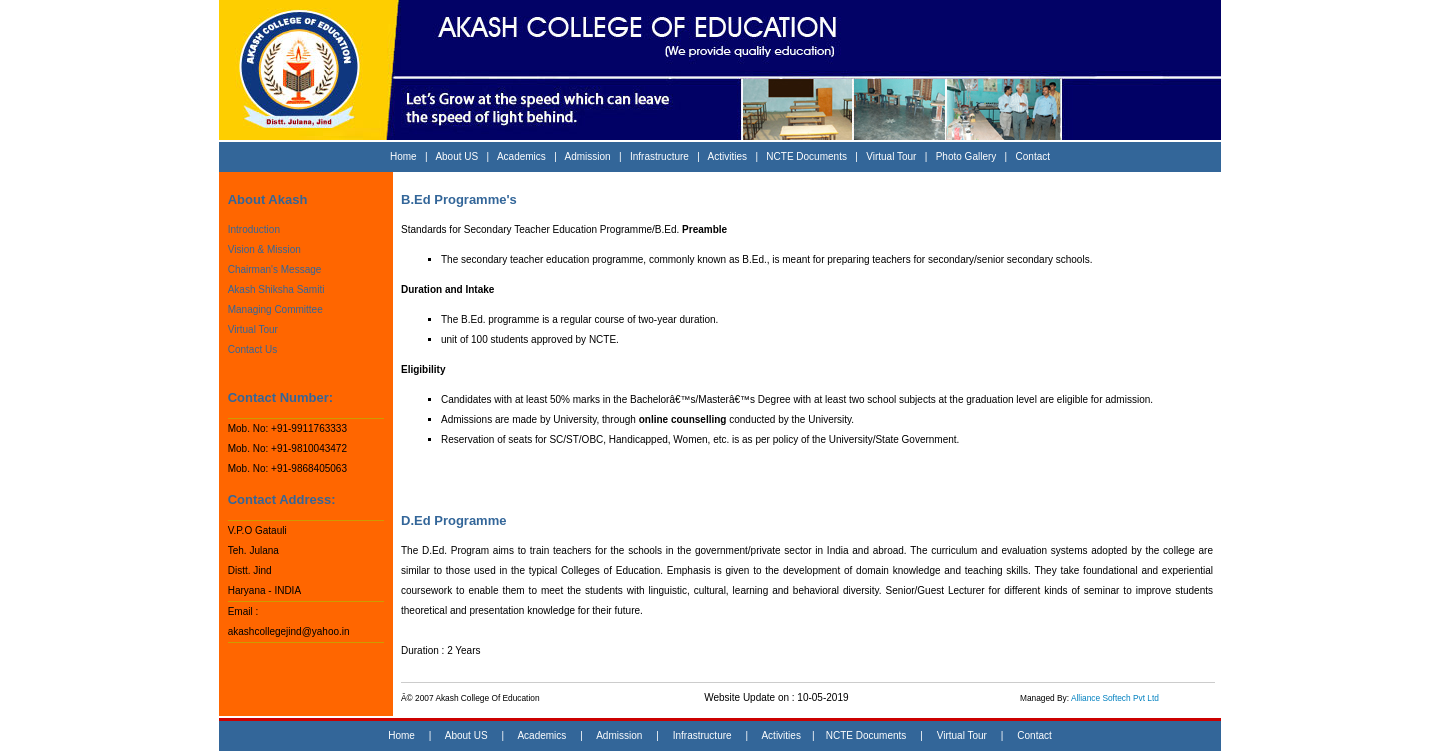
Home (403, 156)
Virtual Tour (891, 156)
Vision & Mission (264, 249)
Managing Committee (275, 309)
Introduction (254, 229)
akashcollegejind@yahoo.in (289, 631)
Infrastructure (659, 156)
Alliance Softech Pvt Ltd (1115, 698)
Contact (1033, 156)
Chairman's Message (275, 269)
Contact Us (252, 349)
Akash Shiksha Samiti (276, 289)
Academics (521, 156)
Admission (588, 156)
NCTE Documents (806, 156)
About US (456, 156)
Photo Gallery (966, 156)
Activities (727, 156)
